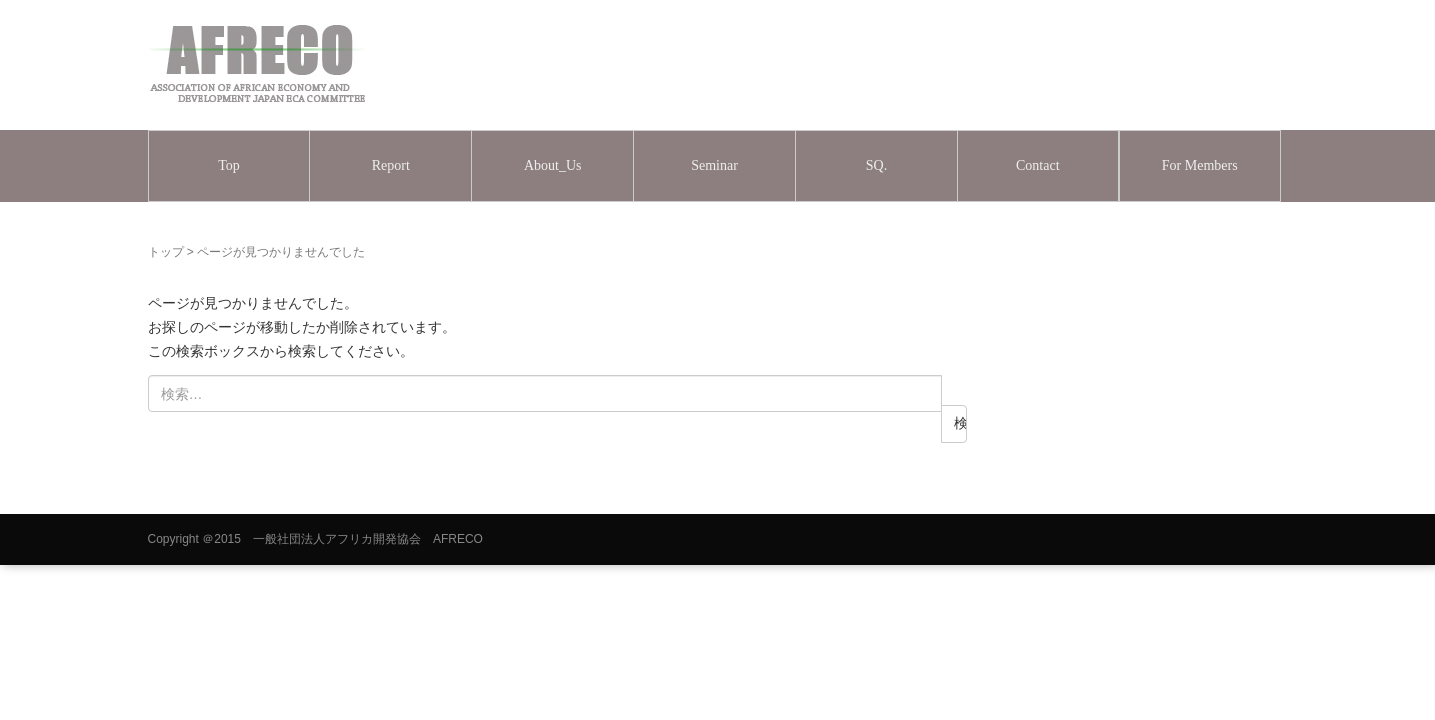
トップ (166, 252)
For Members (1200, 165)
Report (391, 165)
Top (229, 165)
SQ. (876, 165)
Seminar (714, 165)
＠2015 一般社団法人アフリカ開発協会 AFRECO (342, 539)
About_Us (553, 165)
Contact (1038, 165)
